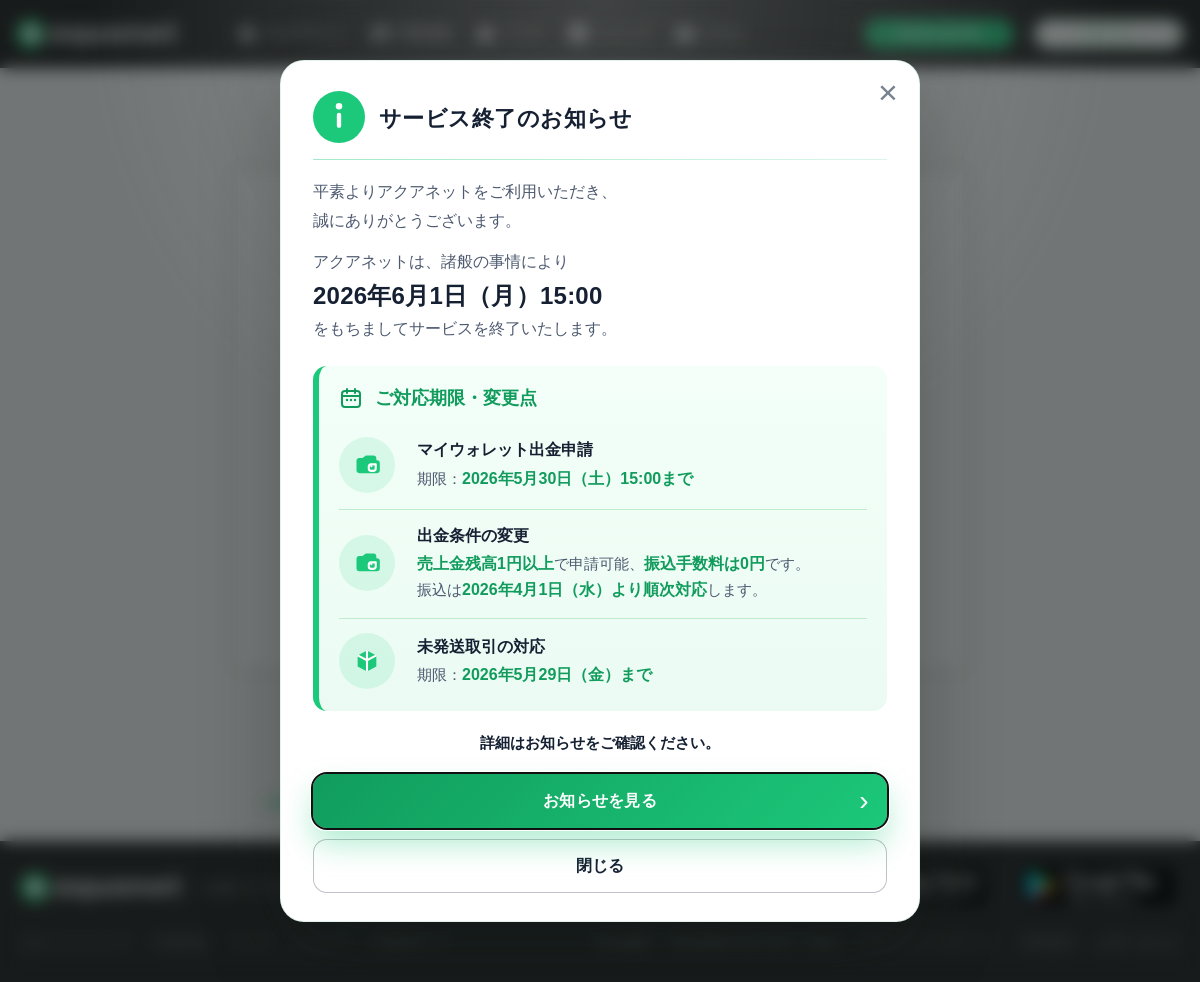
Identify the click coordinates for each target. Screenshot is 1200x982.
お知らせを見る (600, 800)
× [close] (888, 92)
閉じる (600, 865)
